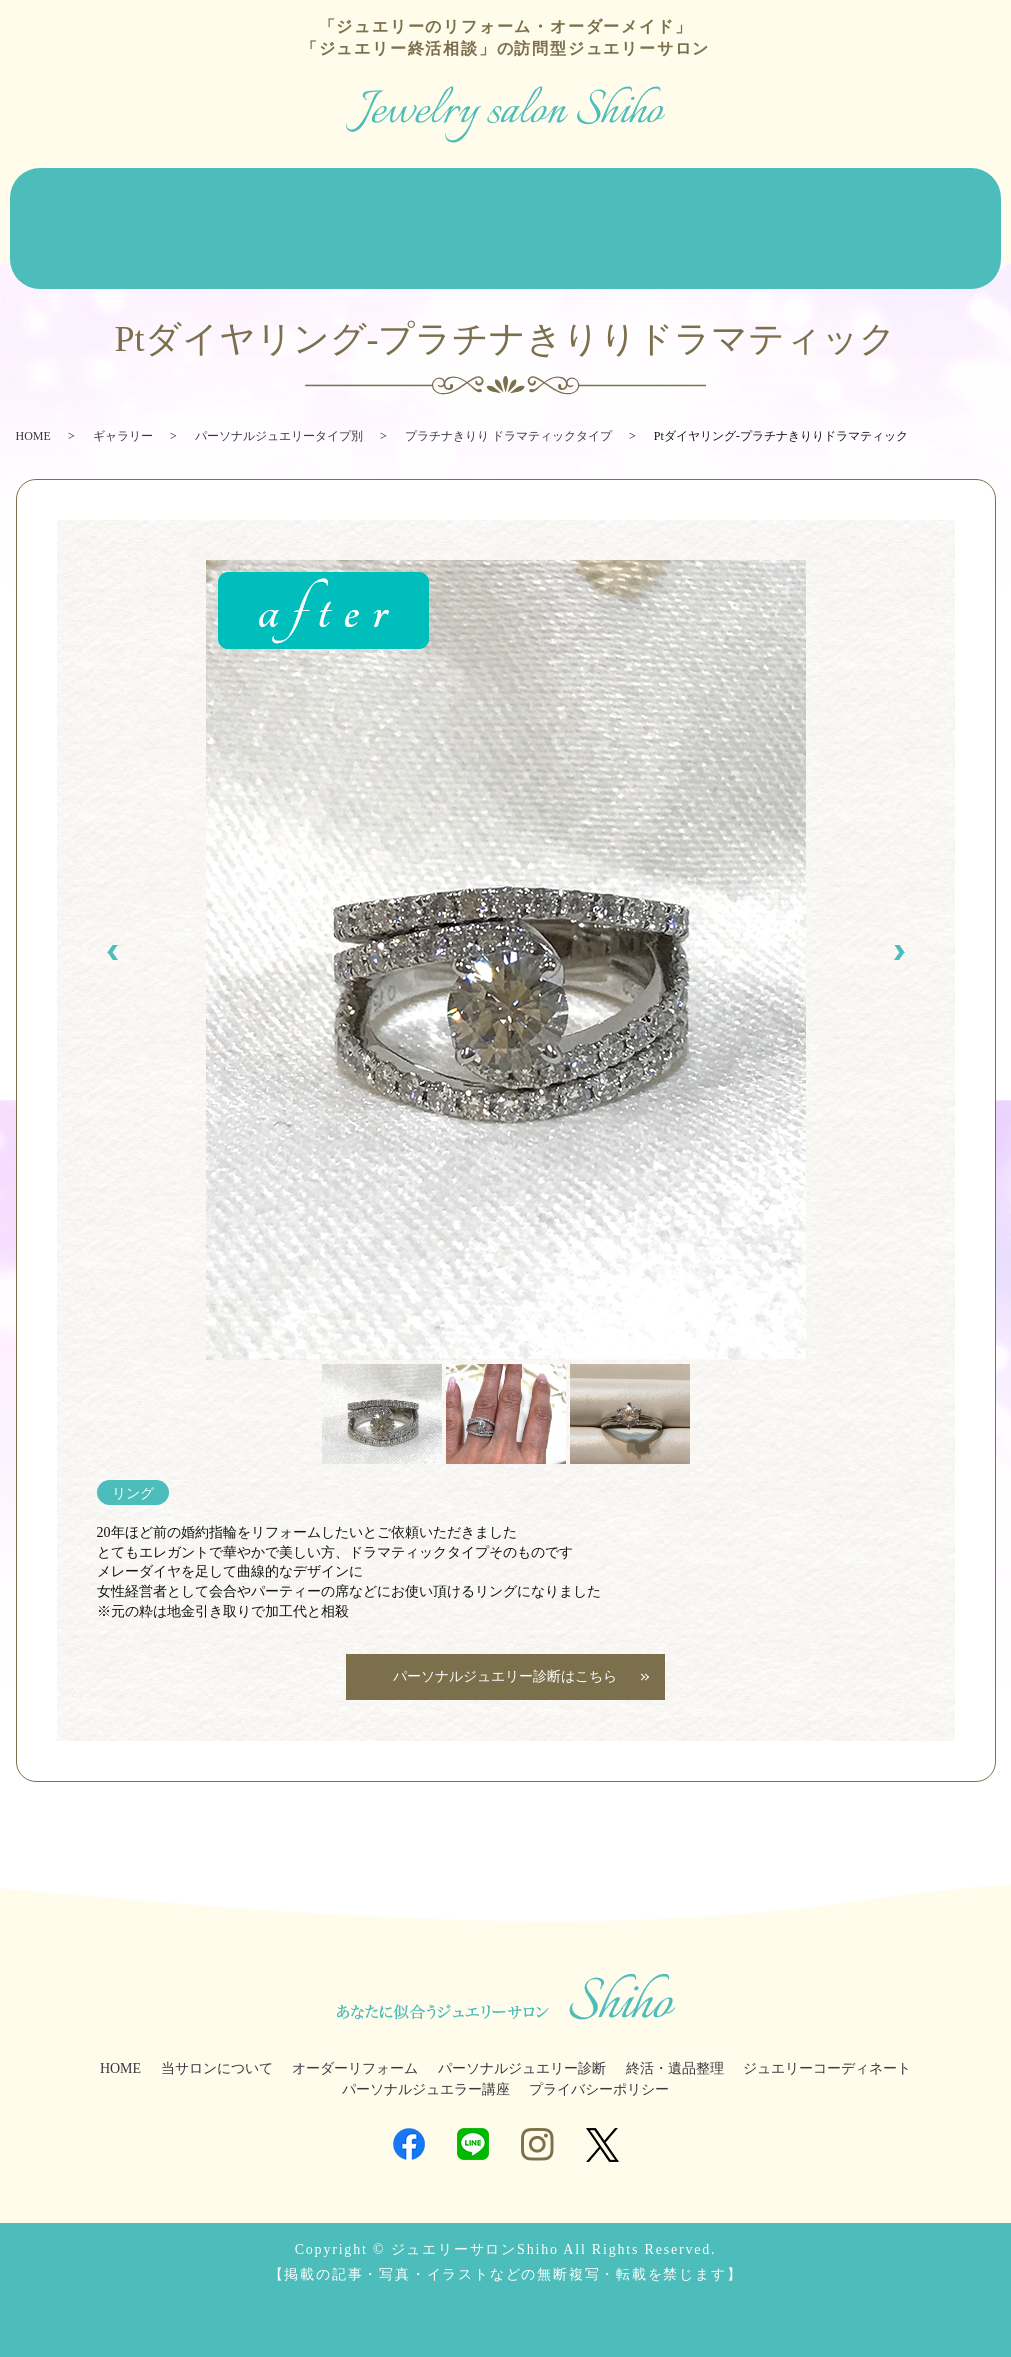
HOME (34, 193)
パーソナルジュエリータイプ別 (279, 399)
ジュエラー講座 (933, 193)
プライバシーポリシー (599, 2052)
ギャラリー (123, 399)
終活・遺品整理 (650, 193)
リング (133, 1455)
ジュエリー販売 (368, 193)
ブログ (35, 224)
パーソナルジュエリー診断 (509, 193)
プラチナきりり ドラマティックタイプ (508, 399)
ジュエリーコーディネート (792, 193)
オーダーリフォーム (247, 193)
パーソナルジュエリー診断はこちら (506, 1639)
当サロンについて (120, 193)
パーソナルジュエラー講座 (426, 2052)
